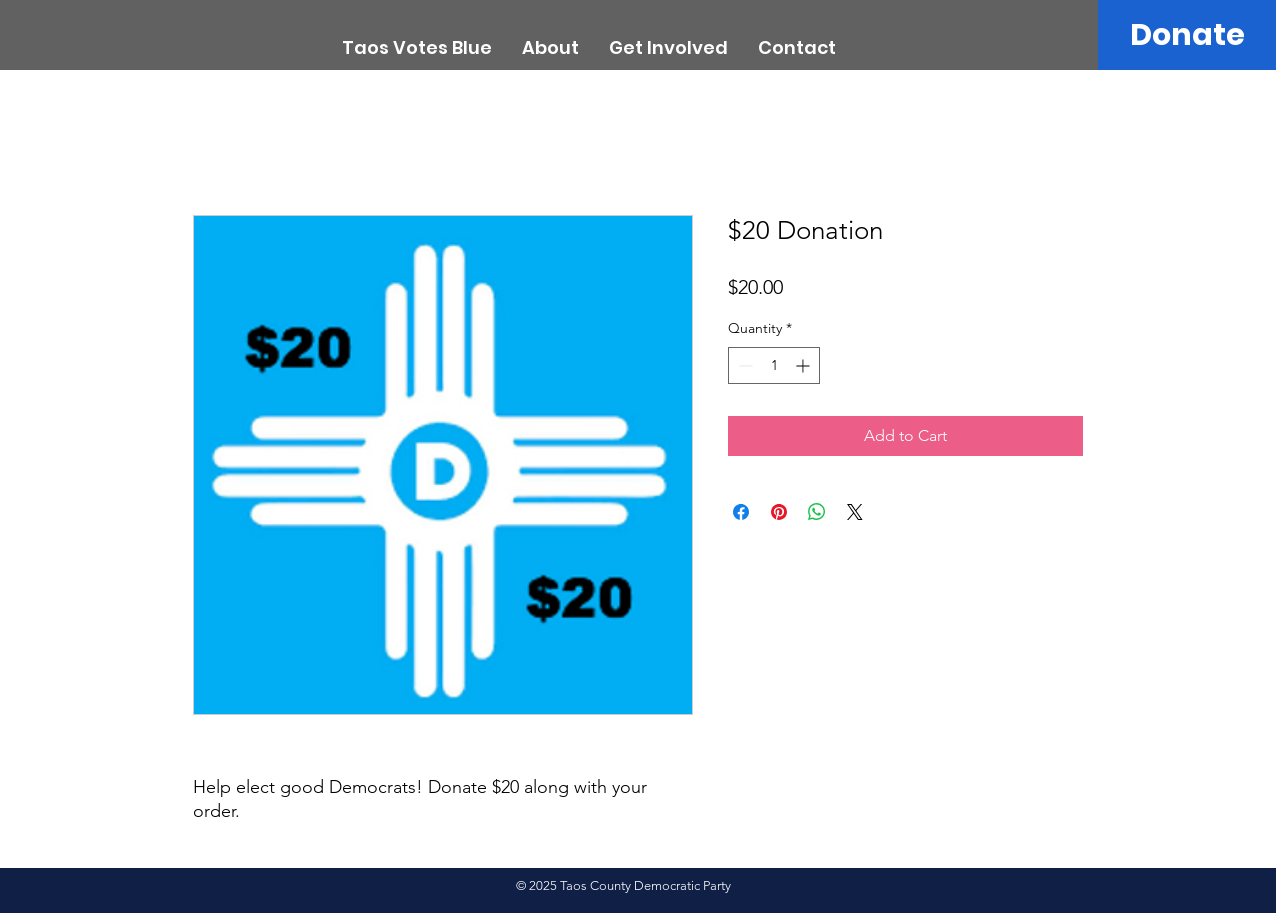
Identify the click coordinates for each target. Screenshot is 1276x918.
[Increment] (804, 365)
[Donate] (1187, 35)
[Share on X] (855, 512)
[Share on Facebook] (741, 512)
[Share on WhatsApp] (817, 512)
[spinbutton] (774, 365)
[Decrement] (743, 365)
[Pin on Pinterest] (779, 512)
